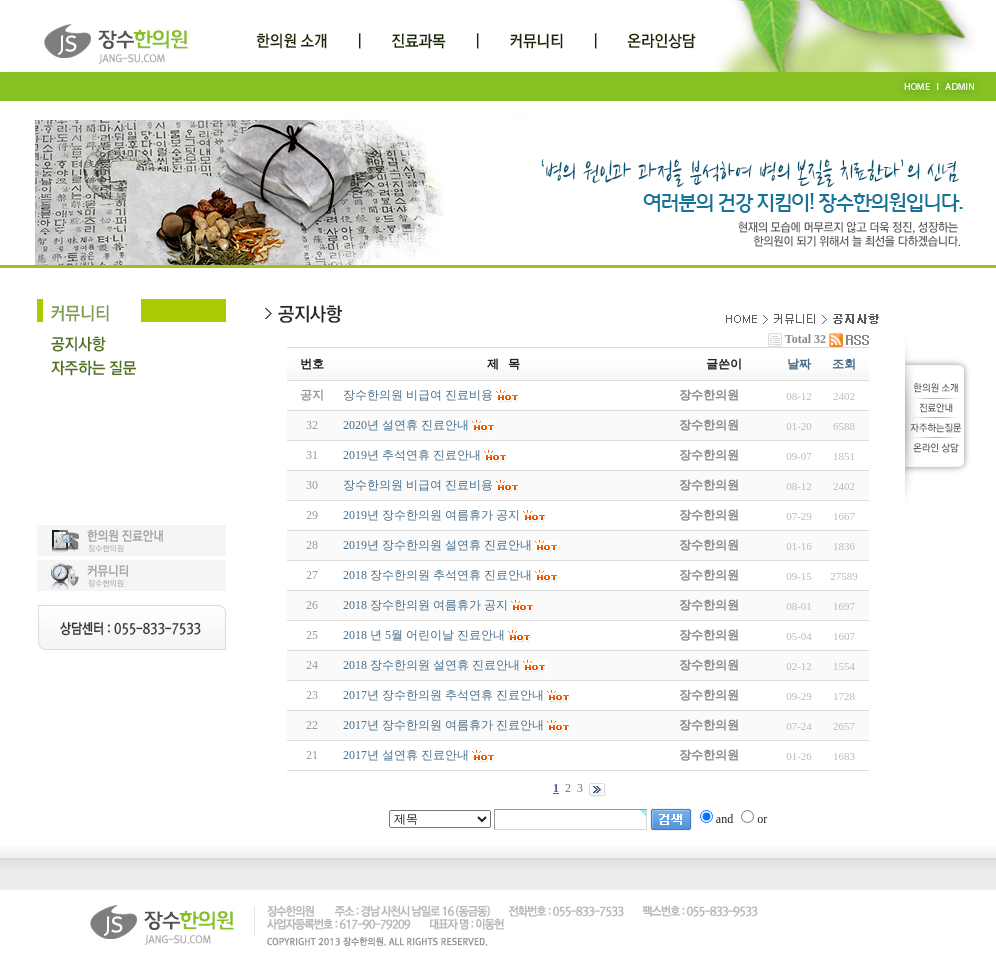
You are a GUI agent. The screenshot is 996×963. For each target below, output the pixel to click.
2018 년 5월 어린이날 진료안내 (424, 635)
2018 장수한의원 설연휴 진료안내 (431, 665)
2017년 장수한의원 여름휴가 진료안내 (443, 725)
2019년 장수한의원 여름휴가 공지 (431, 515)
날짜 (799, 364)
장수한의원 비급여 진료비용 (418, 485)
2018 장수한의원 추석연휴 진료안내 (437, 575)
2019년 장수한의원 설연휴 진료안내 (437, 545)
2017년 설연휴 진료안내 (406, 755)
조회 (844, 364)
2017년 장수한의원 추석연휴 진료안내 (443, 695)
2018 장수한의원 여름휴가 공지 (425, 605)
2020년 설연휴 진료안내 (406, 425)
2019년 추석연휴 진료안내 (412, 455)
